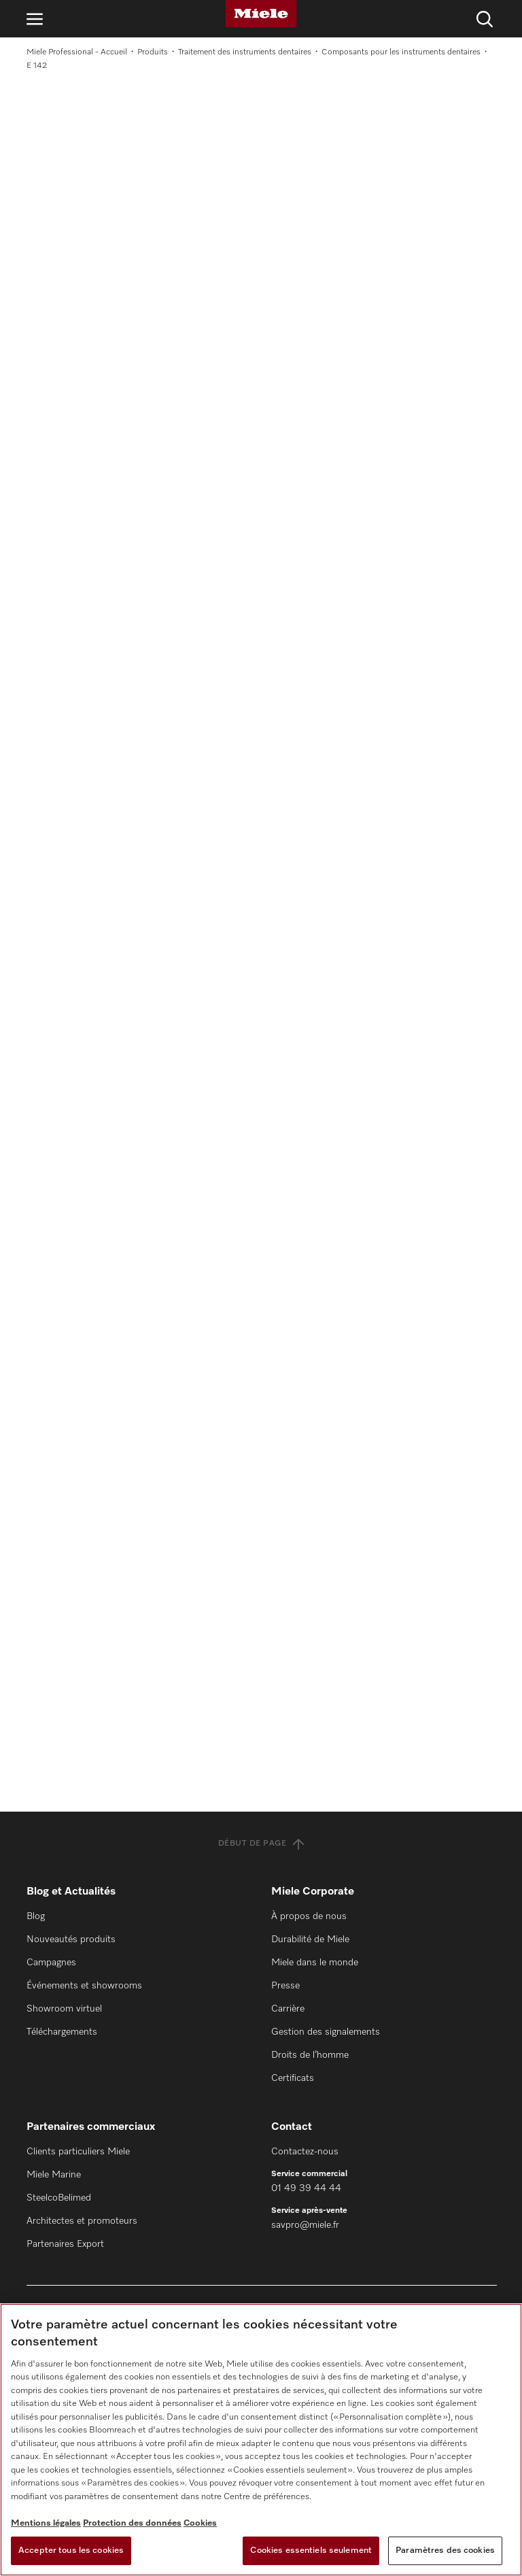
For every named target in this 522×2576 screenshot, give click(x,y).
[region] (261, 2439)
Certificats (292, 2078)
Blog (36, 1916)
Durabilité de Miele (310, 1939)
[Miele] (261, 13)
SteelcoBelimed (59, 2198)
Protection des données (132, 2523)
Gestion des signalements (325, 2032)
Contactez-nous (304, 2151)
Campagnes (51, 1962)
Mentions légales (46, 2523)
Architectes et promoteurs (82, 2221)
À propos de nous (309, 1916)
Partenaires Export (65, 2244)
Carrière (287, 2009)
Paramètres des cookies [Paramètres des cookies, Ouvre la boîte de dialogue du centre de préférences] (445, 2550)
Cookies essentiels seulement (311, 2550)
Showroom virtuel (64, 2009)
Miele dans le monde (314, 1962)
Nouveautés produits (71, 1939)
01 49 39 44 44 (306, 2188)
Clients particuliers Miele (78, 2151)
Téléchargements (62, 2032)
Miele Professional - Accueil (77, 52)
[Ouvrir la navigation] (35, 18)
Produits (152, 52)
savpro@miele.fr (305, 2225)
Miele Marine (54, 2175)
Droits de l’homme (310, 2055)
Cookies (200, 2523)
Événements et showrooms (84, 1985)
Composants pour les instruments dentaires (401, 52)
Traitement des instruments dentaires (244, 52)
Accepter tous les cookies (71, 2550)
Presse (285, 1985)
